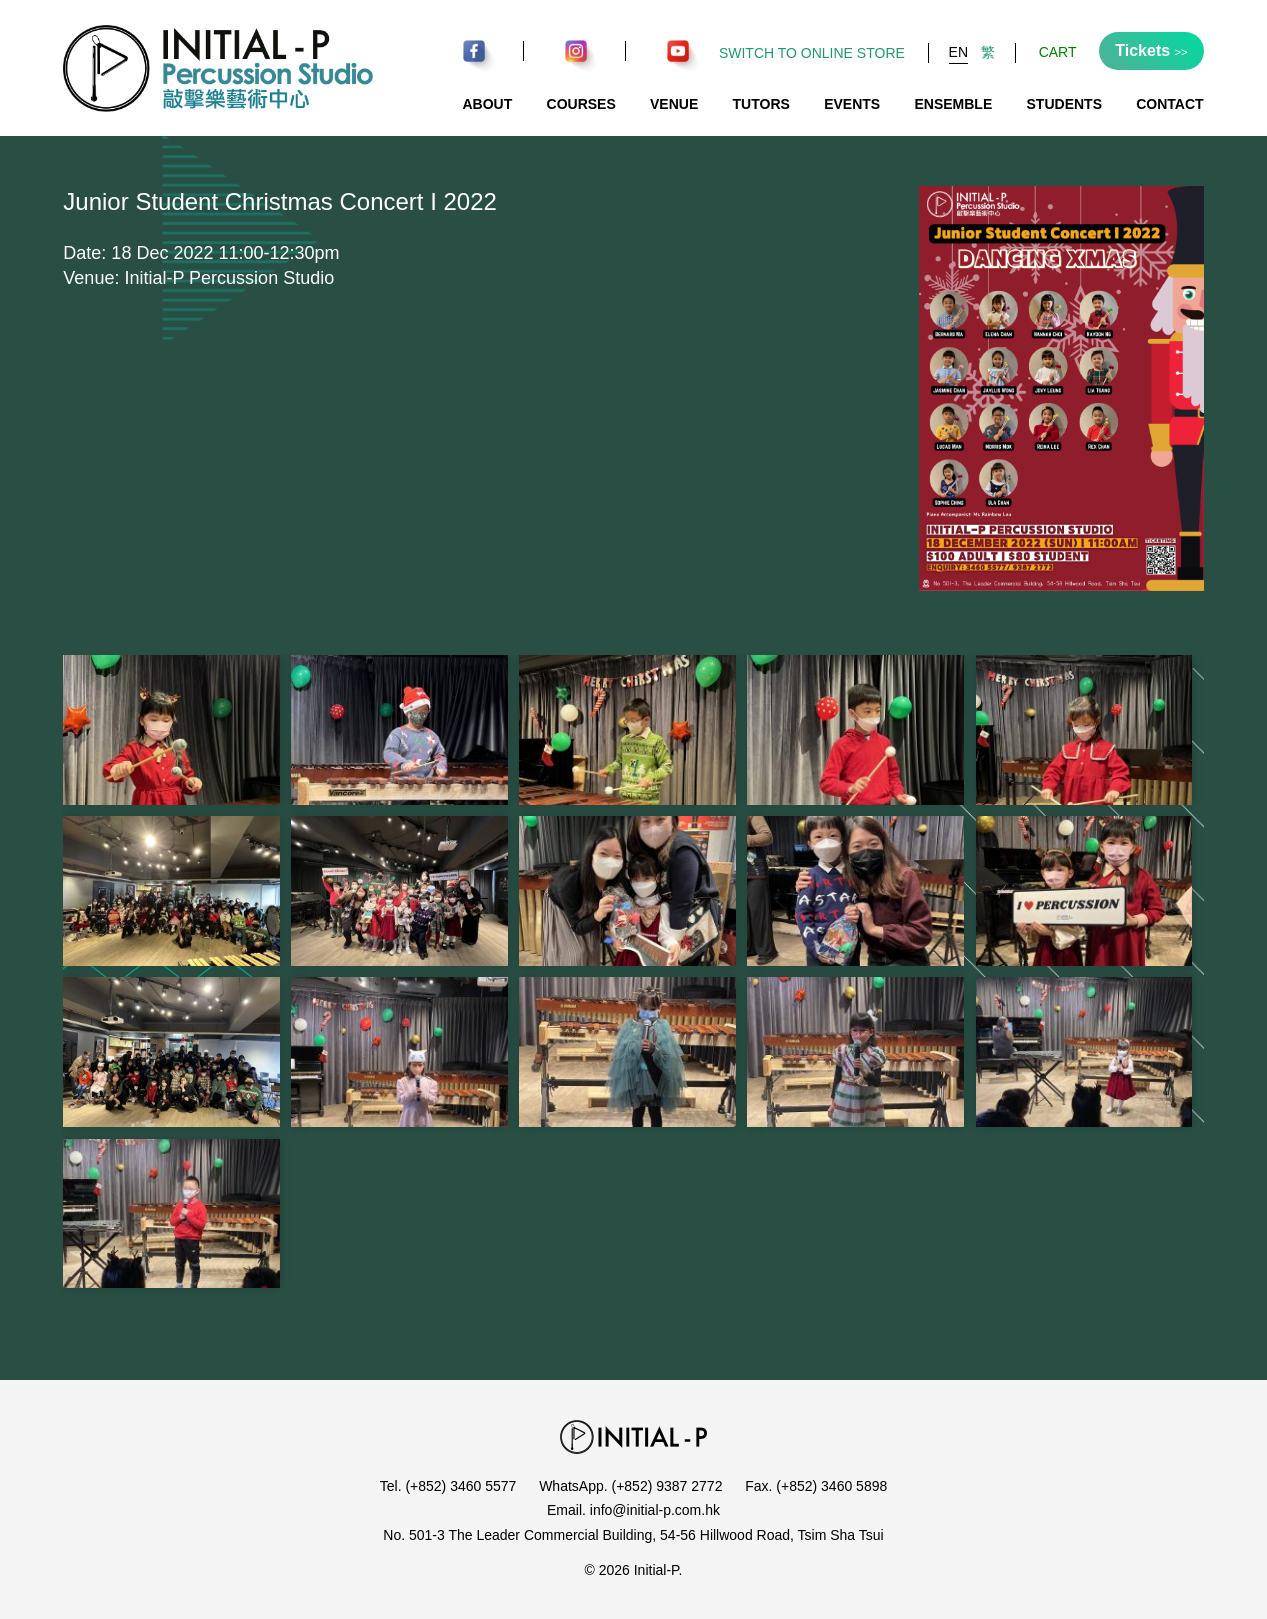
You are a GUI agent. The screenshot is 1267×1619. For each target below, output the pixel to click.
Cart (1058, 52)
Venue (674, 104)
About (487, 104)
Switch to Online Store (812, 53)
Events (852, 104)
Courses (581, 104)
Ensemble (953, 104)
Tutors (761, 104)
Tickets (1151, 50)
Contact (1169, 104)
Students (1064, 104)
